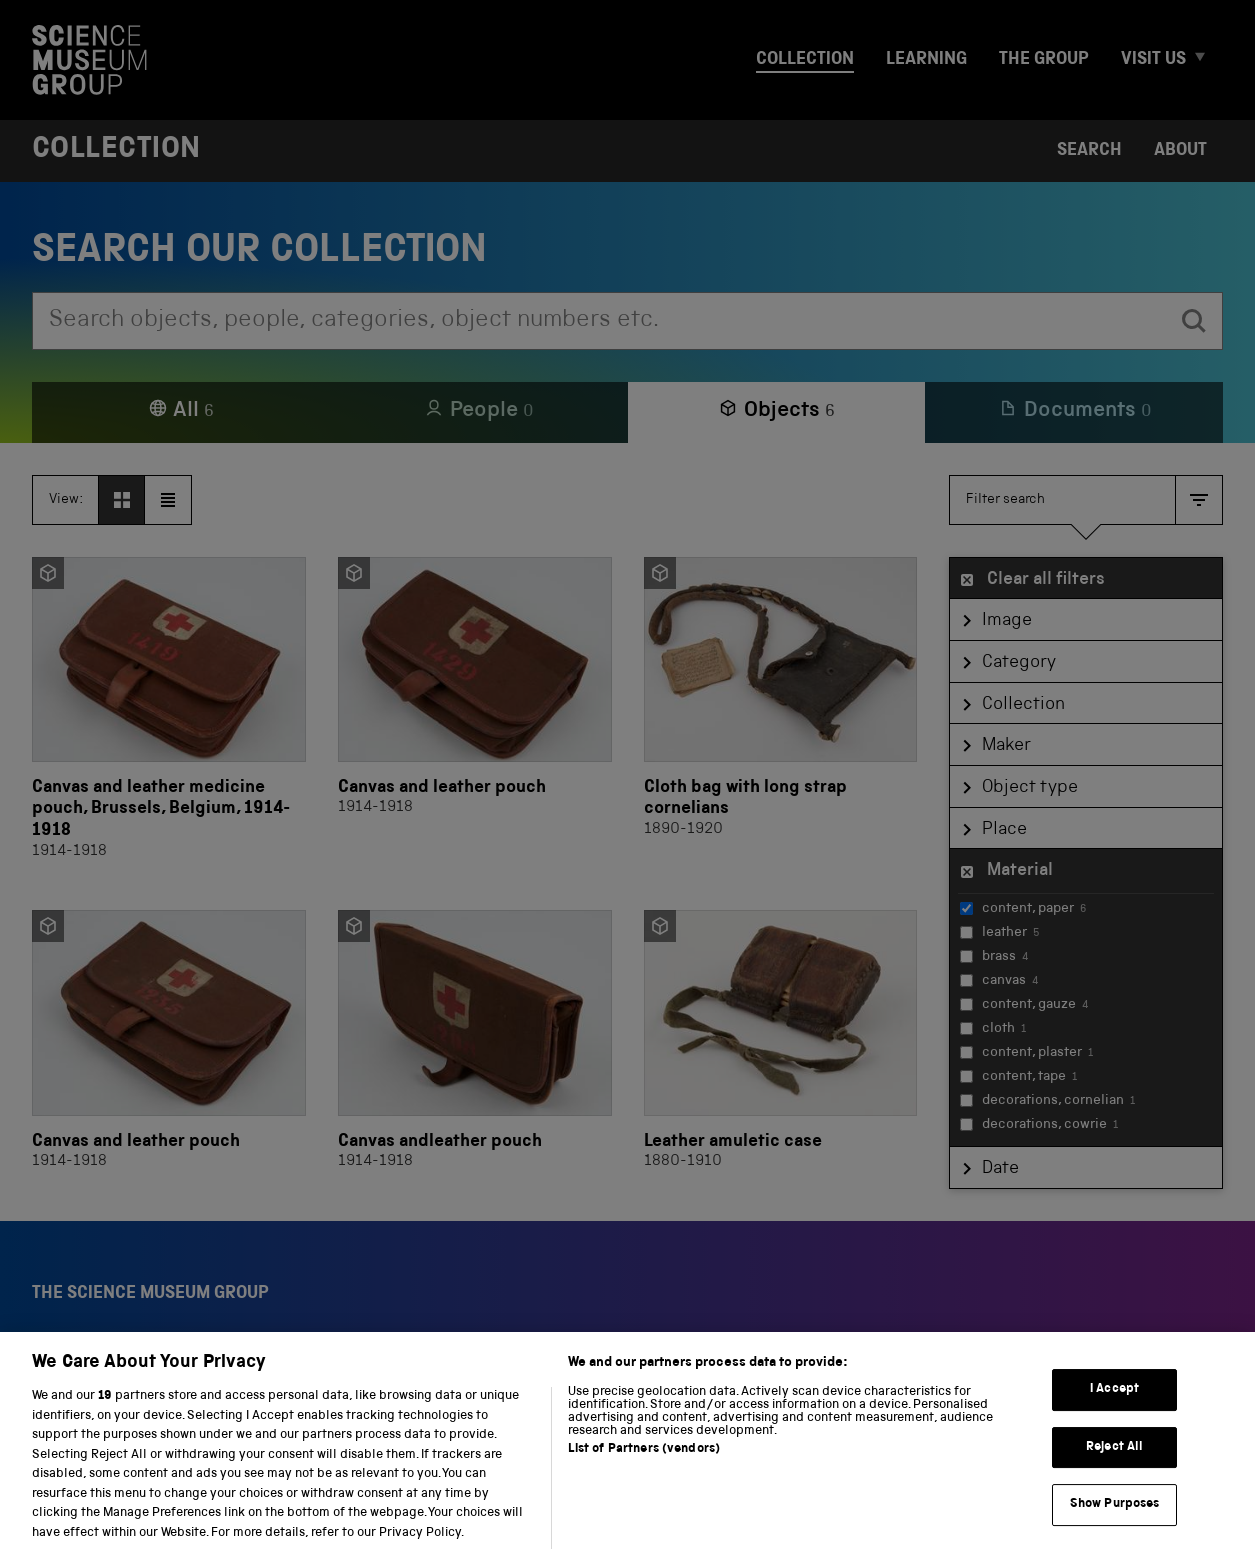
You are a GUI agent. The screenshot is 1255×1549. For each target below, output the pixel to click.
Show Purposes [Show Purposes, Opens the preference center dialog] (1115, 1522)
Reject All (1114, 1464)
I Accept (1114, 1407)
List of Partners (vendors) (644, 1467)
